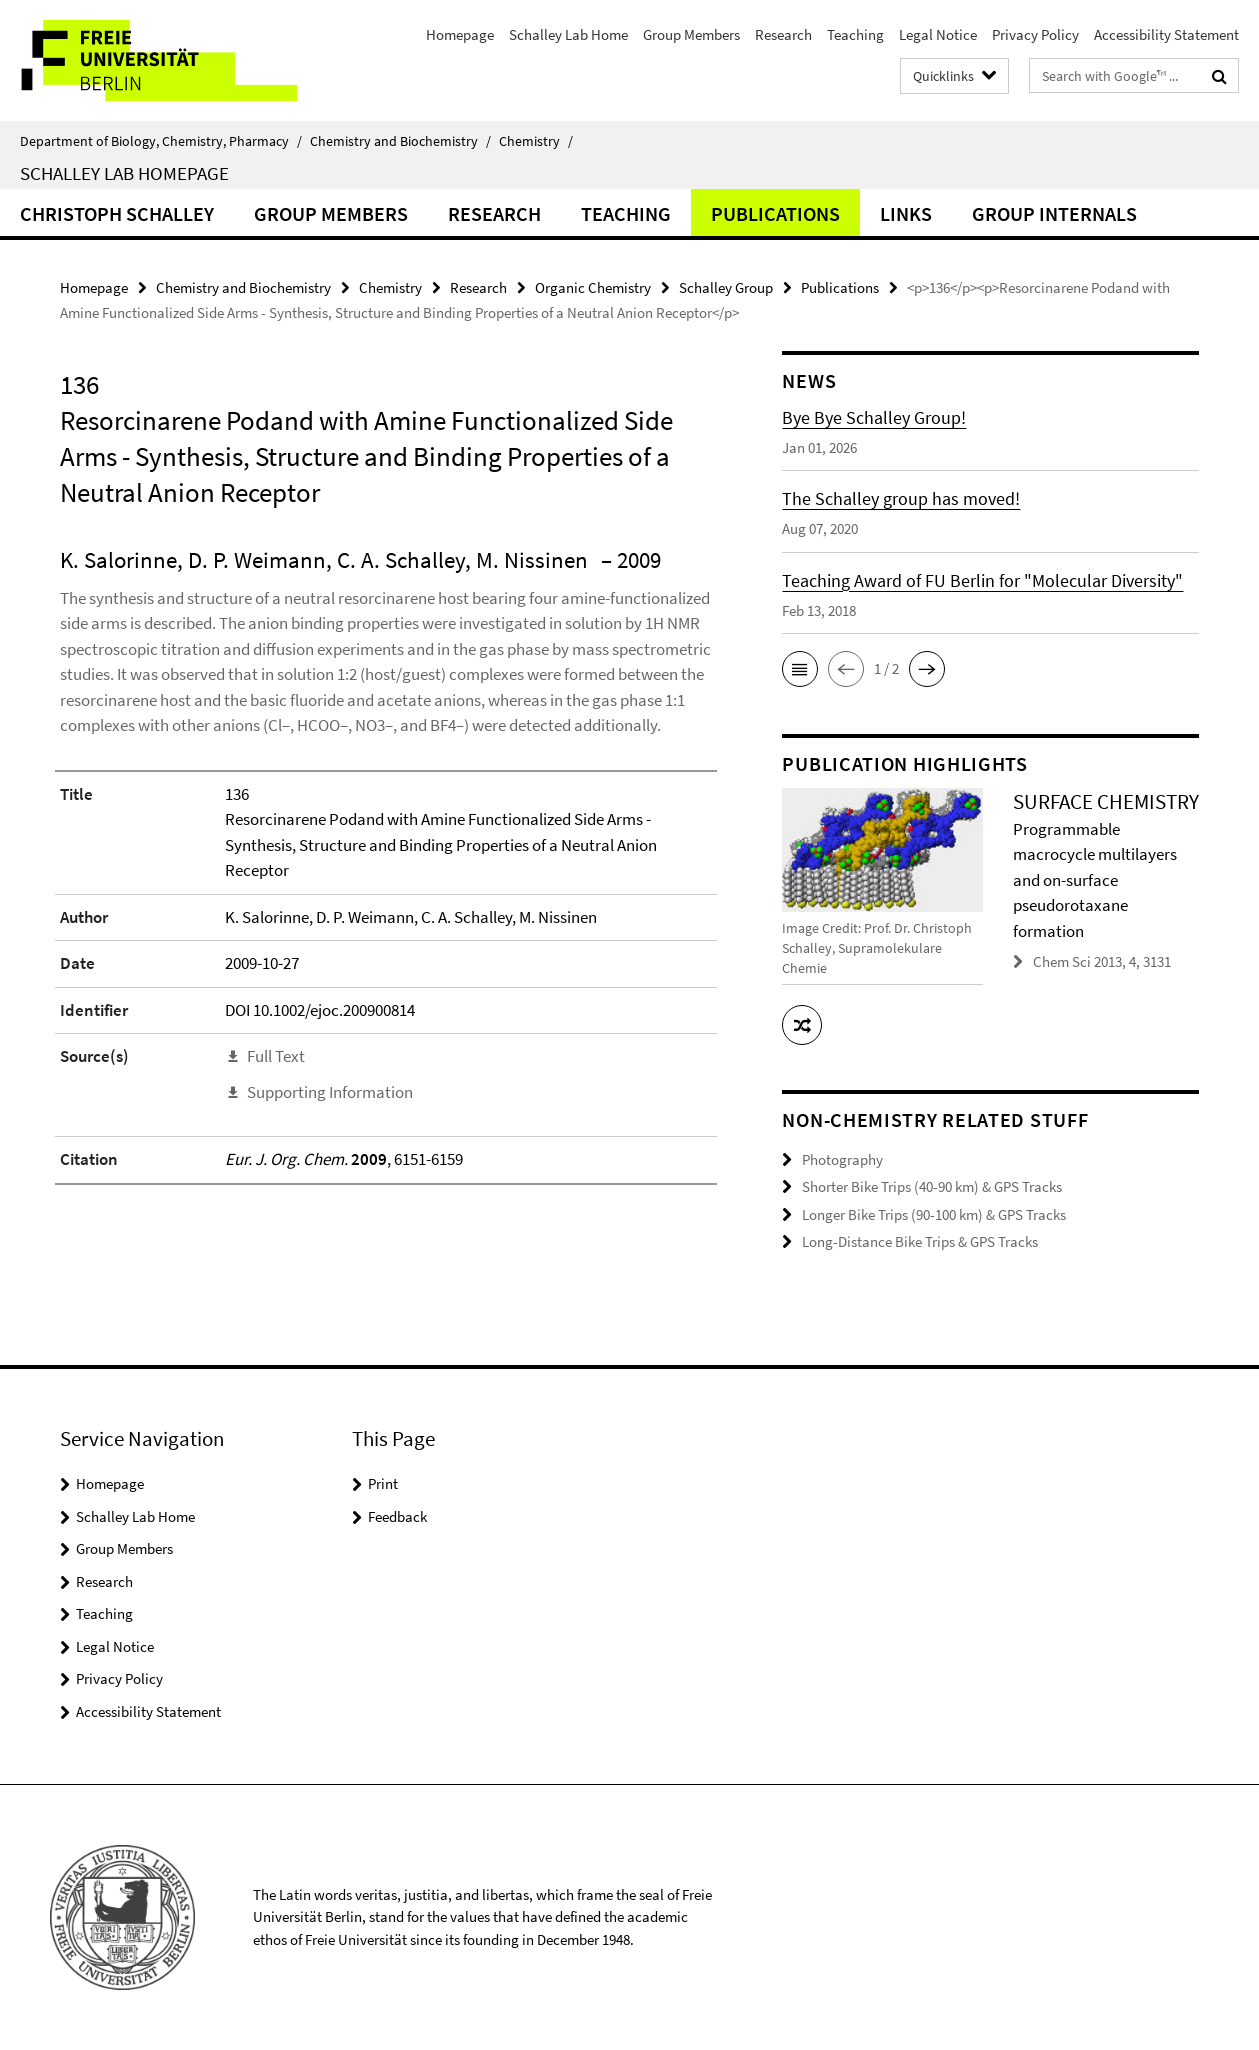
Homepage (460, 34)
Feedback (397, 1516)
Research (783, 34)
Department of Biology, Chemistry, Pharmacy (161, 141)
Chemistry (536, 141)
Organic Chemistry (593, 287)
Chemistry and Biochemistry (400, 141)
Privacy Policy (1035, 34)
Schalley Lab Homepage (124, 173)
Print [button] (383, 1483)
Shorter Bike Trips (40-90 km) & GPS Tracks (932, 1186)
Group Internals (1054, 213)
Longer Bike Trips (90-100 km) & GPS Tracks (934, 1214)
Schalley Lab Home (568, 34)
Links (906, 213)
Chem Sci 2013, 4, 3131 (1102, 961)
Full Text (276, 1056)
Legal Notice (938, 34)
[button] (800, 669)
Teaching (855, 34)
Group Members (691, 34)
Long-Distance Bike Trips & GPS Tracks (920, 1241)
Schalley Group (726, 287)
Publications (775, 213)
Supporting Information (330, 1092)
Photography (842, 1159)
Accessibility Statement (1166, 34)
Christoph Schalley (117, 213)
